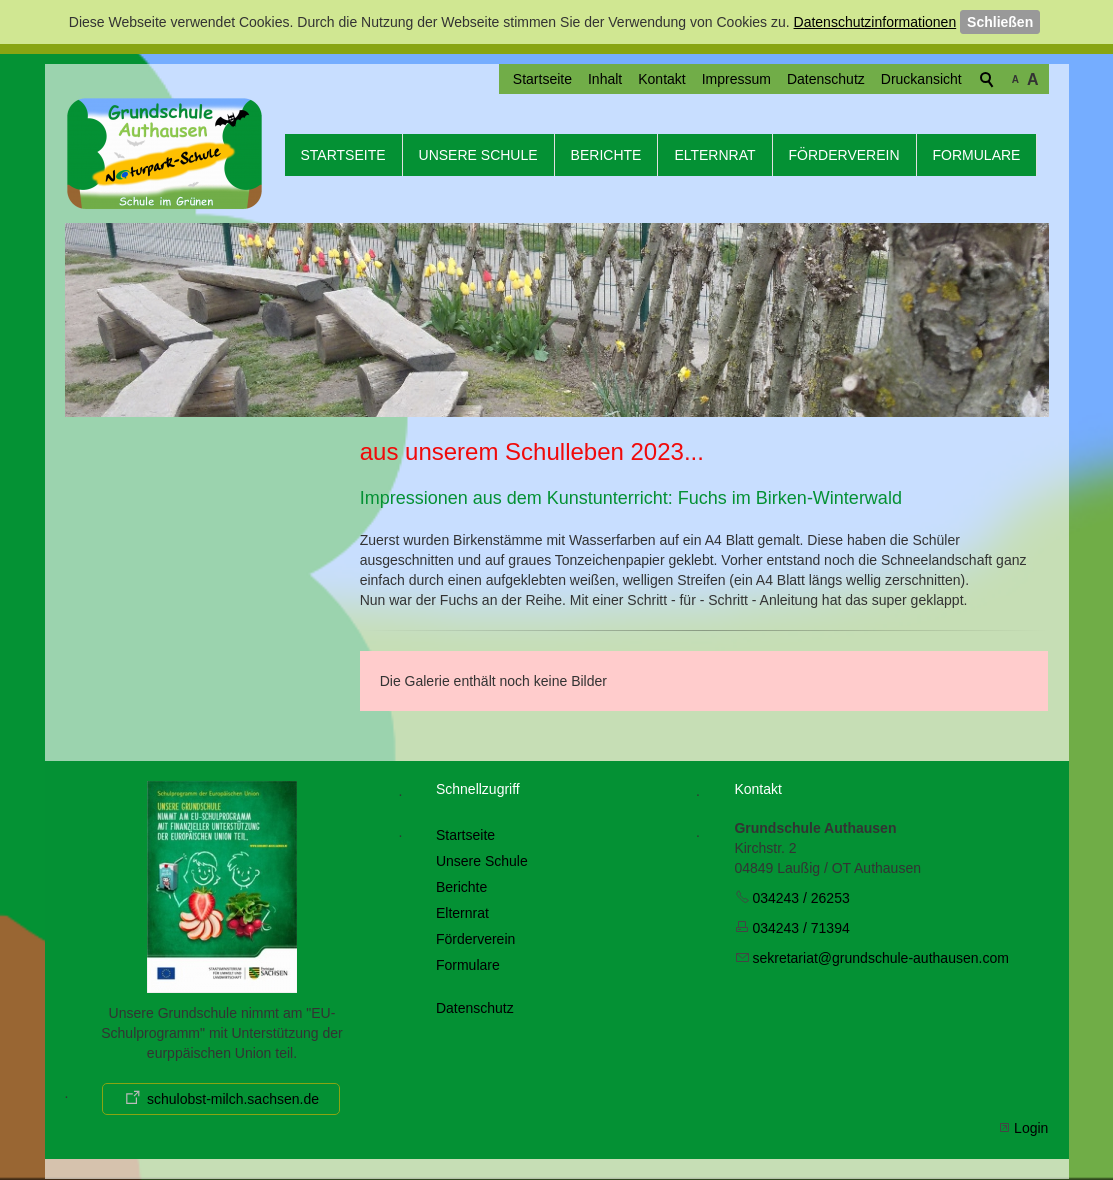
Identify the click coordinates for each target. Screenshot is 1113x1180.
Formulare (977, 155)
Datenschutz (826, 79)
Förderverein (844, 155)
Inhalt (605, 79)
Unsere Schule (478, 155)
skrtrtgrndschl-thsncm (880, 958)
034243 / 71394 (800, 928)
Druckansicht (921, 79)
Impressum (736, 79)
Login (1031, 1128)
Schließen (1000, 22)
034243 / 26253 (800, 898)
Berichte (606, 155)
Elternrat (714, 155)
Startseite (542, 79)
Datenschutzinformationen (875, 22)
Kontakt (661, 79)
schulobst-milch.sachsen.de (233, 1099)
